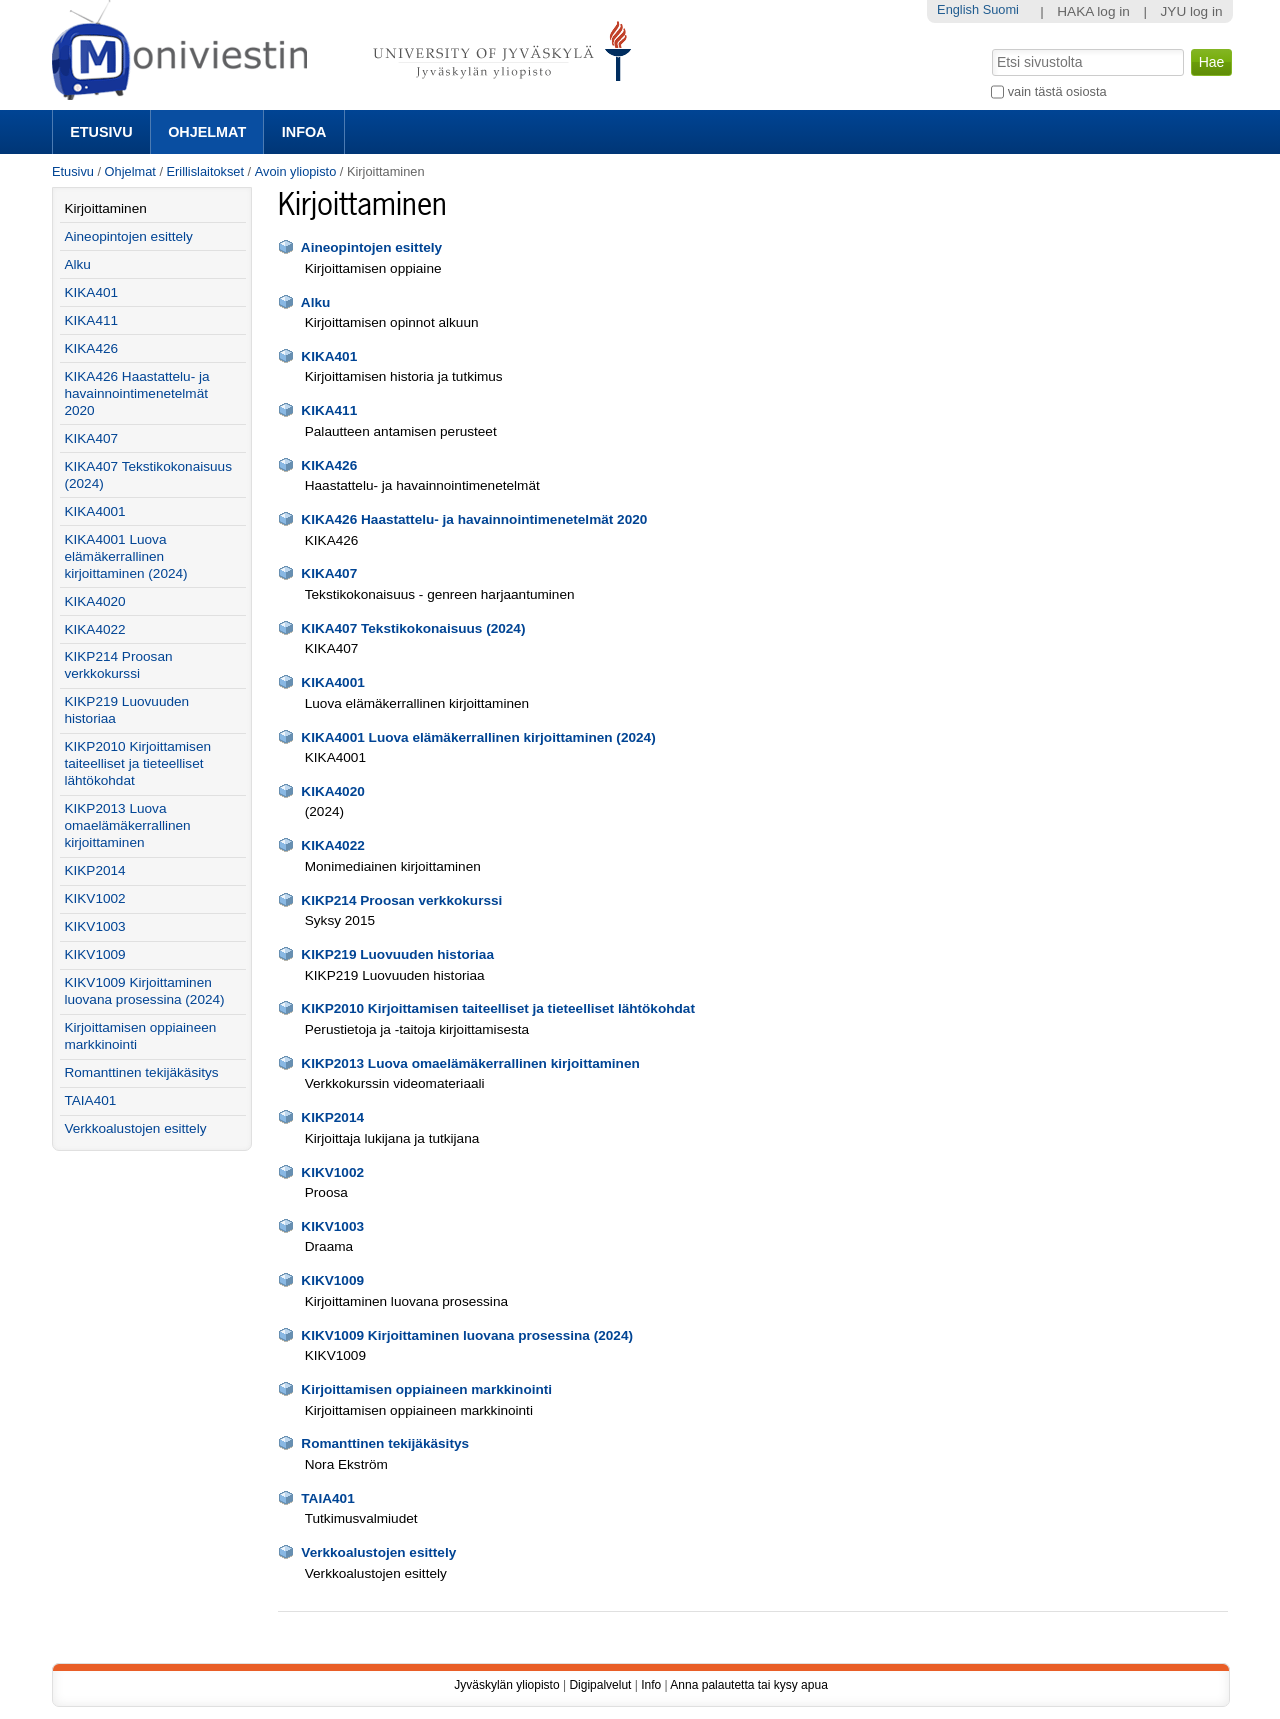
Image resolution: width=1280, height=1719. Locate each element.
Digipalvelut (600, 1685)
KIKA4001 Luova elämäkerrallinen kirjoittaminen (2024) (478, 737)
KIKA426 (329, 465)
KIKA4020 (332, 791)
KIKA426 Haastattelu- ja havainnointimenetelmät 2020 (474, 519)
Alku (315, 302)
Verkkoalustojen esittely (378, 1552)
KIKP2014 (332, 1117)
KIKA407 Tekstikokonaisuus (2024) (413, 628)
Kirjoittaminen (105, 208)
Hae (990, 47)
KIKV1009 (332, 1280)
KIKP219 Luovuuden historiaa (397, 954)
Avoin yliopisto (296, 171)
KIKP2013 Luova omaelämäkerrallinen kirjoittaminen (470, 1063)
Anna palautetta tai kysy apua (748, 1685)
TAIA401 (327, 1498)
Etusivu (101, 132)
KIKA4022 (332, 845)
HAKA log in (1093, 11)
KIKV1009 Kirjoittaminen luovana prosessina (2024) (467, 1335)
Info (651, 1685)
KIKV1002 (332, 1172)
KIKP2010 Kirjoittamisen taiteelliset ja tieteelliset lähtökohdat (498, 1008)
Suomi (1001, 9)
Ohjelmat (207, 132)
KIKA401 (329, 356)
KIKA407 (329, 573)
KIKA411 (329, 410)
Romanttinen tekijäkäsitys (385, 1443)
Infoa (304, 132)
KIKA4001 (332, 682)
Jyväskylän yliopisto (506, 1685)
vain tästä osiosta (1057, 91)
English (958, 9)
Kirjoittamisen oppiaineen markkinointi (426, 1389)
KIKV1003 (332, 1226)
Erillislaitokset (206, 171)
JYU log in (1192, 11)
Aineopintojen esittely (371, 247)
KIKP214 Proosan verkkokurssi (401, 900)
